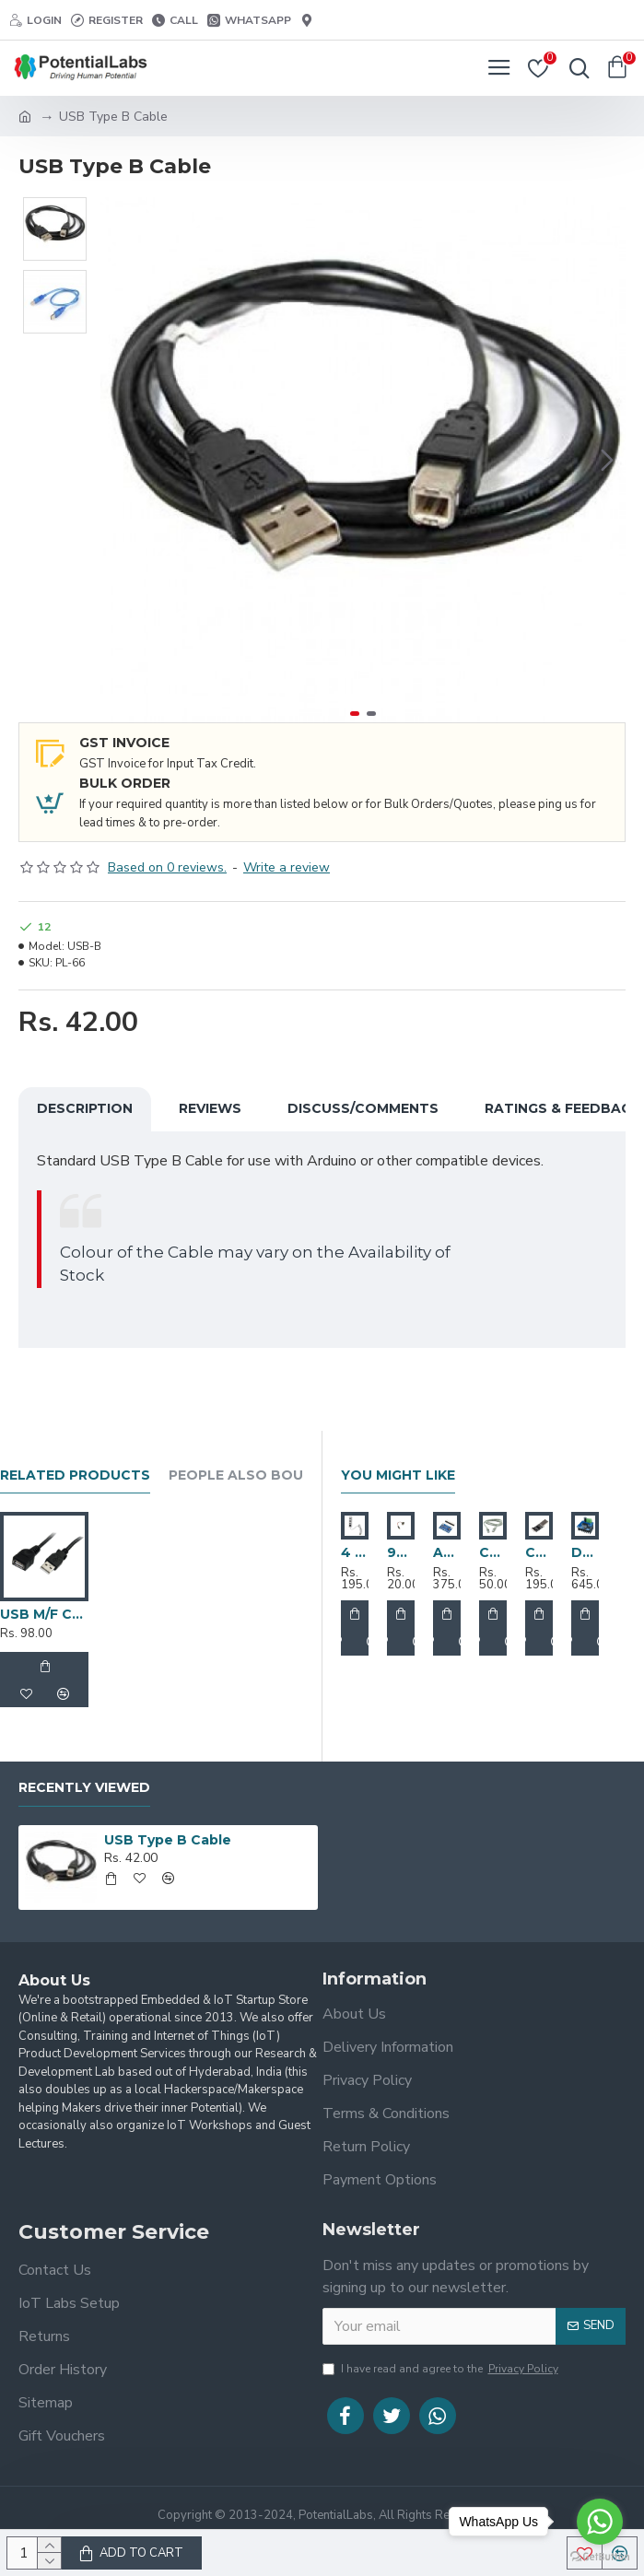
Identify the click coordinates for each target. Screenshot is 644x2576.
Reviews (210, 1108)
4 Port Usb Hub (355, 1552)
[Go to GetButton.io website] (599, 2557)
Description (85, 1108)
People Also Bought (251, 1475)
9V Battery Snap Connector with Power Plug (401, 1552)
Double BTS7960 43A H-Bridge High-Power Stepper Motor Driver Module (585, 1552)
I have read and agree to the (441, 2368)
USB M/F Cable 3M (44, 1614)
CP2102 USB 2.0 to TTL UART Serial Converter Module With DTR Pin (539, 1552)
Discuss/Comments (363, 1108)
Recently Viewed (84, 1788)
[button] (607, 459)
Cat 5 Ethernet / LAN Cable (493, 1552)
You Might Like (398, 1475)
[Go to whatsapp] (600, 2522)
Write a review (286, 867)
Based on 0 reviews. (167, 867)
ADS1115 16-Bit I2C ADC (447, 1552)
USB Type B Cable (167, 1840)
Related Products (75, 1475)
